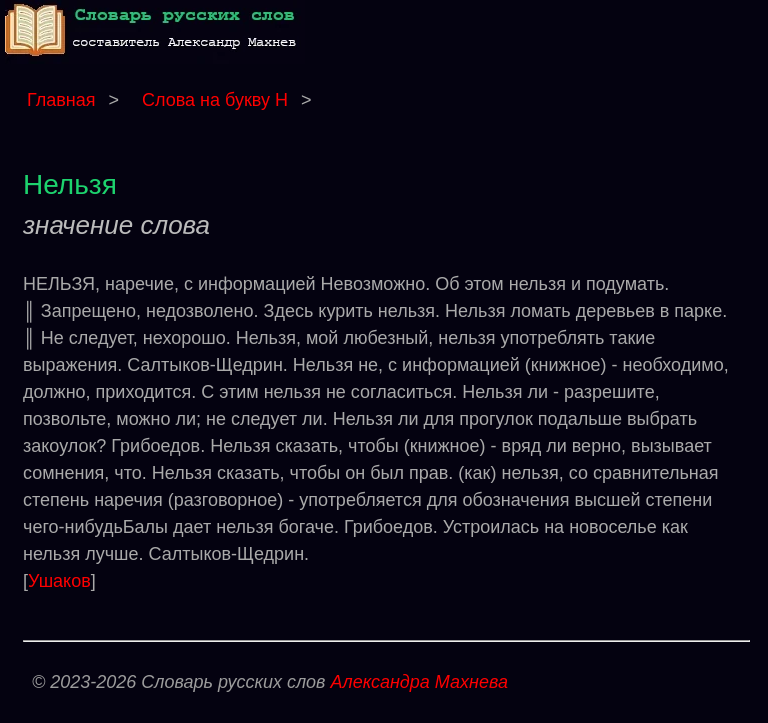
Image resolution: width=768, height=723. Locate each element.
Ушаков (59, 581)
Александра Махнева (419, 682)
